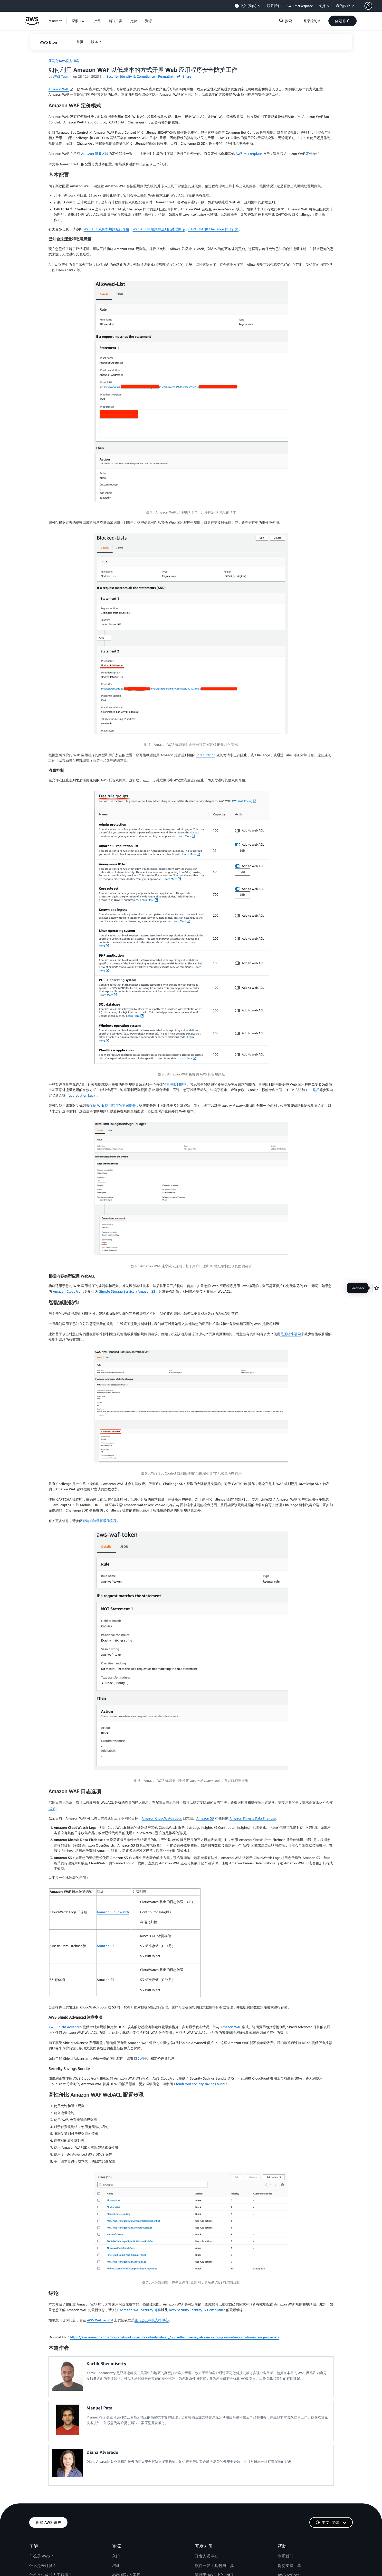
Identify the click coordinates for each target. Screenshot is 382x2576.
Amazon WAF (58, 89)
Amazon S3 (205, 1818)
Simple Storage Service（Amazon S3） (129, 1291)
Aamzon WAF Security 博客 (140, 2310)
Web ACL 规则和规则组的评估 (106, 229)
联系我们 (285, 2556)
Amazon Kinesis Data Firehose (252, 1818)
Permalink (165, 76)
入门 (116, 2556)
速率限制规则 (176, 1084)
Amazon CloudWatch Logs (162, 1818)
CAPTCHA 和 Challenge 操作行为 (213, 229)
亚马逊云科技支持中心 (151, 2320)
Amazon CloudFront (68, 1291)
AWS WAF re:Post (100, 2320)
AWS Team (61, 76)
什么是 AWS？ (41, 2556)
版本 (94, 42)
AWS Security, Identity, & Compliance (197, 2310)
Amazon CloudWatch (113, 1912)
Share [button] (184, 76)
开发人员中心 (206, 2556)
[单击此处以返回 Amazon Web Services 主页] (32, 23)
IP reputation (205, 755)
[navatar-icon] (368, 6)
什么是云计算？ (43, 2565)
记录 (51, 1808)
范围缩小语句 (290, 1334)
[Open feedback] (376, 1288)
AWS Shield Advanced (65, 2027)
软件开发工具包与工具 (214, 2565)
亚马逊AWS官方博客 (63, 61)
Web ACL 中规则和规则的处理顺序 (159, 229)
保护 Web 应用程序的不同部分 (112, 1105)
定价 (309, 153)
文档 (140, 2058)
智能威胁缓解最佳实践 (100, 1521)
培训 (116, 2565)
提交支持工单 (289, 2565)
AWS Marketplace (249, 153)
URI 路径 (312, 1090)
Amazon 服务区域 (94, 153)
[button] (373, 6)
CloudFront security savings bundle (200, 2084)
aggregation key (81, 1095)
